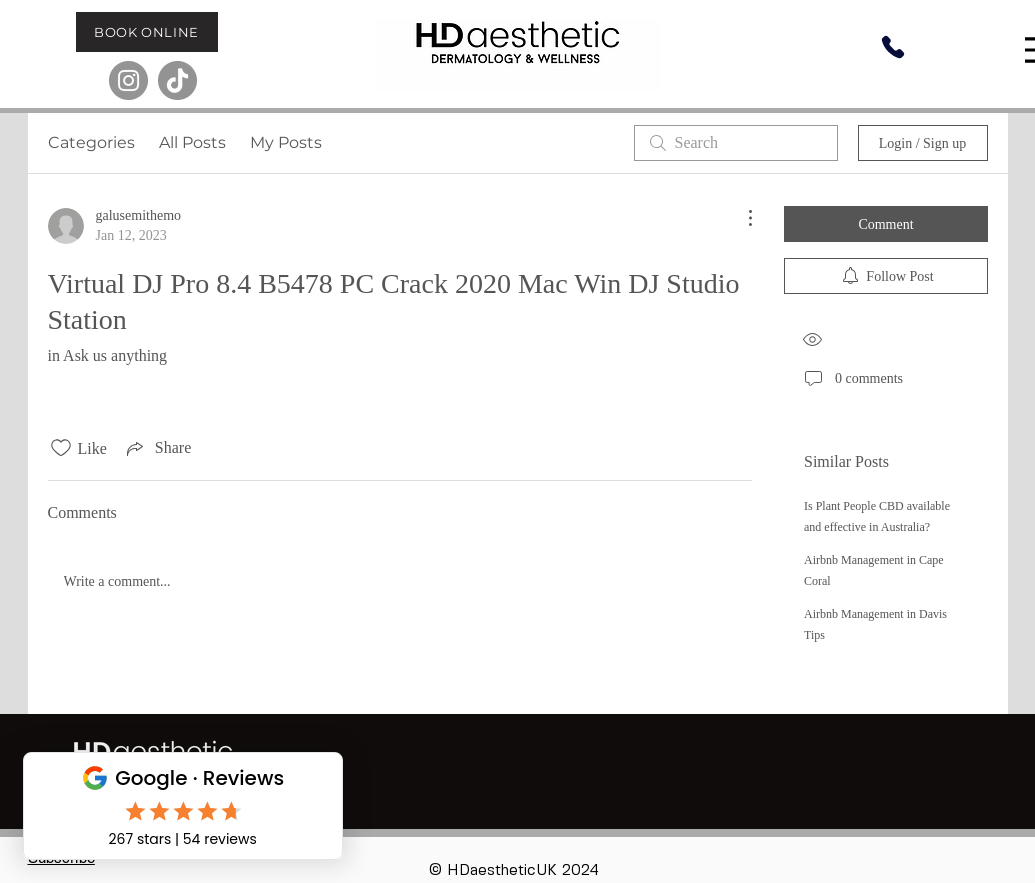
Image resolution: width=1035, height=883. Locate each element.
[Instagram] (128, 80)
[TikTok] (177, 80)
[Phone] (893, 47)
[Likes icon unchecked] (61, 448)
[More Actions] (740, 218)
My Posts (286, 142)
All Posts (192, 142)
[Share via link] (157, 448)
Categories (91, 142)
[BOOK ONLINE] (147, 32)
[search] (736, 143)
